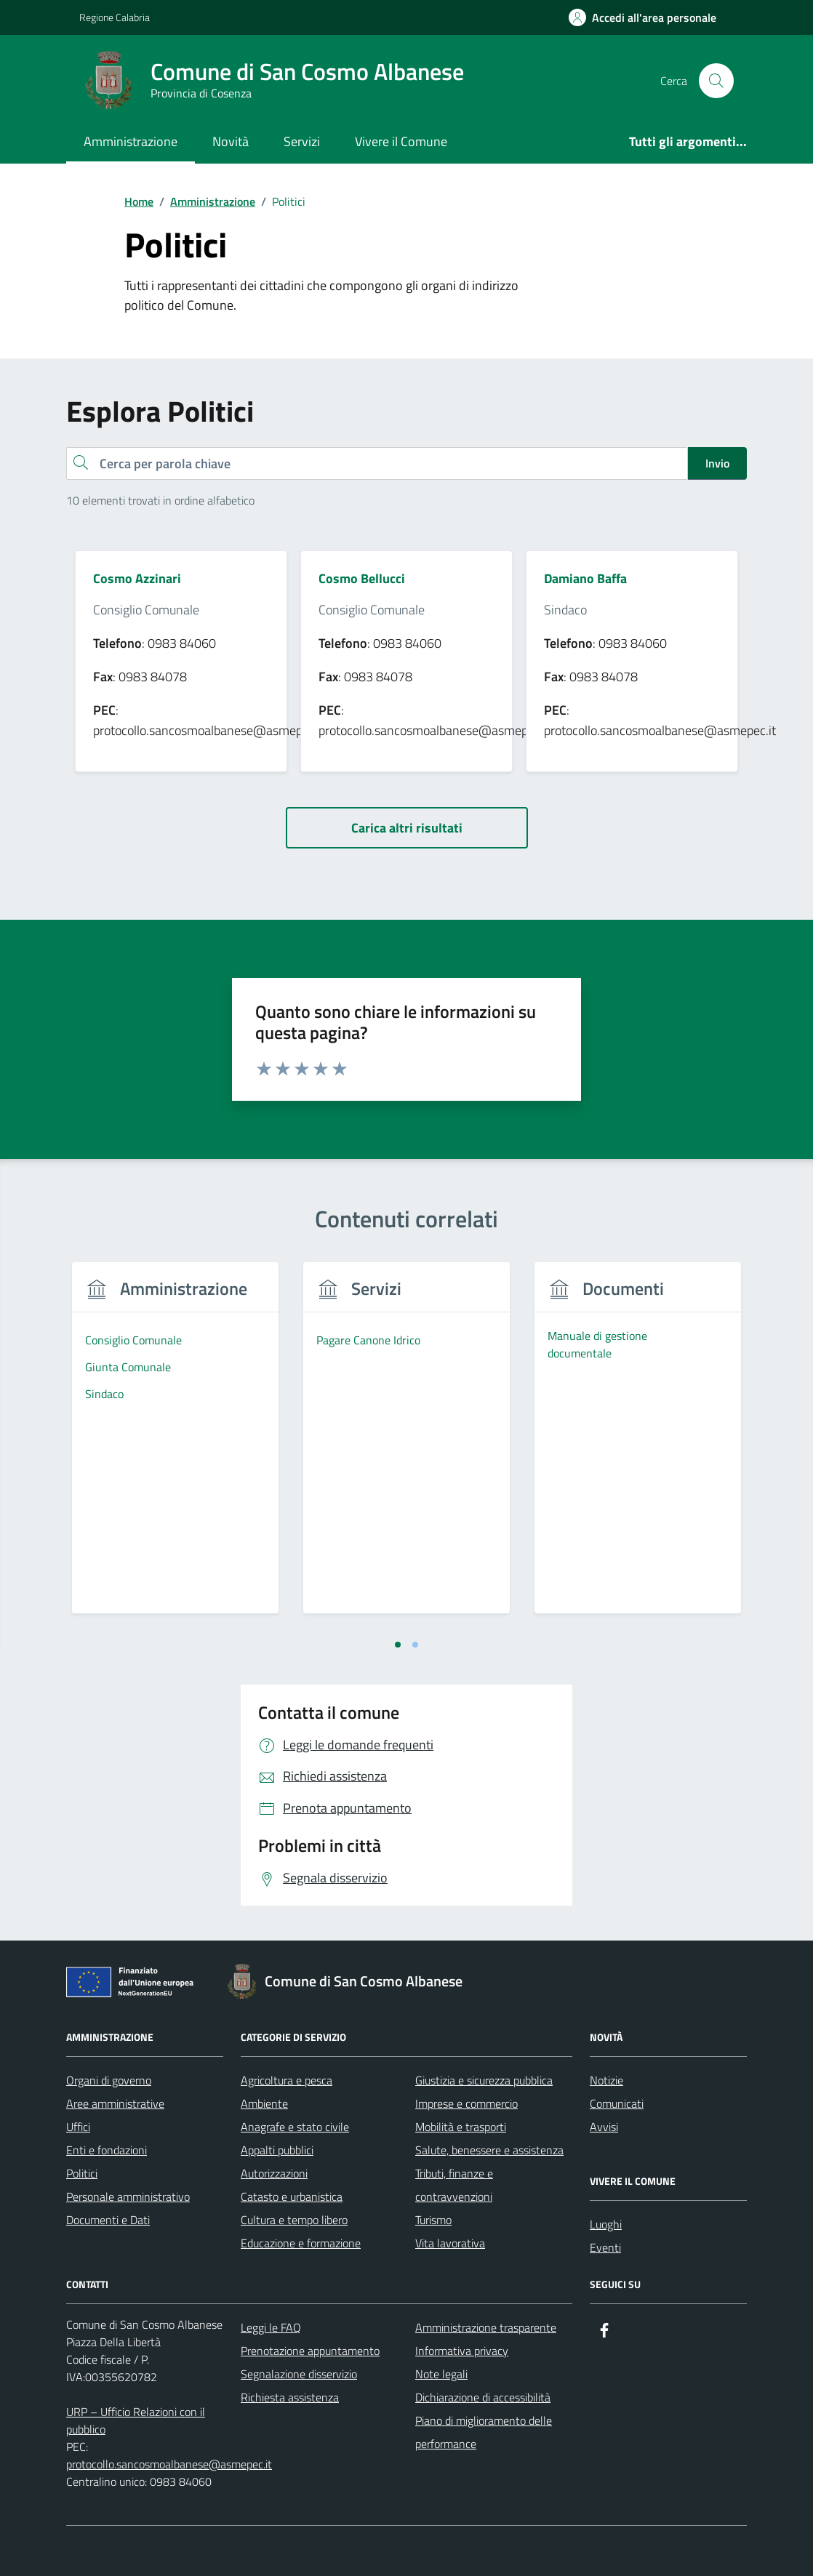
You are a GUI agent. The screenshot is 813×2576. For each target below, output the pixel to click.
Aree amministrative (115, 2103)
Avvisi (604, 2126)
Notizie (606, 2080)
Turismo (433, 2219)
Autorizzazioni (274, 2173)
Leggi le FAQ (271, 2327)
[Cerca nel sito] (716, 80)
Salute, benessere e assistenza (489, 2150)
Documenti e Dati (108, 2219)
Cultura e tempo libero (294, 2219)
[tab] (398, 1645)
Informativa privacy (461, 2350)
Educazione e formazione (301, 2243)
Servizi (302, 141)
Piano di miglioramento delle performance (483, 2432)
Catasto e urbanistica (292, 2196)
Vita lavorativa (450, 2243)
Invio (717, 463)
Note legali (441, 2374)
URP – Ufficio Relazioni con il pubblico (135, 2420)
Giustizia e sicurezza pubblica (484, 2080)
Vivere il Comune (401, 141)
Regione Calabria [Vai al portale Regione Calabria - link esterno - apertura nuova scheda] (114, 17)
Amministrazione (130, 141)
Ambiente (264, 2103)
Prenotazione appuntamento (310, 2350)
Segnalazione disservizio (299, 2374)
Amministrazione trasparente (485, 2327)
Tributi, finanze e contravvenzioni (454, 2184)
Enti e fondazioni (106, 2150)
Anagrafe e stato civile (295, 2126)
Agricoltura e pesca (286, 2080)
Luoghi (606, 2224)
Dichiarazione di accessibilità (482, 2397)
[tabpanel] (175, 1446)
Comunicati (617, 2103)
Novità (230, 141)
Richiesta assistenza (290, 2397)
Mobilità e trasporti (460, 2126)
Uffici (78, 2126)
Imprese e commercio (466, 2103)
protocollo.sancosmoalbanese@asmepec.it (169, 2464)
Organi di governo (108, 2080)
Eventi (605, 2247)
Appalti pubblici (277, 2150)
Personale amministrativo (128, 2196)
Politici (81, 2173)
